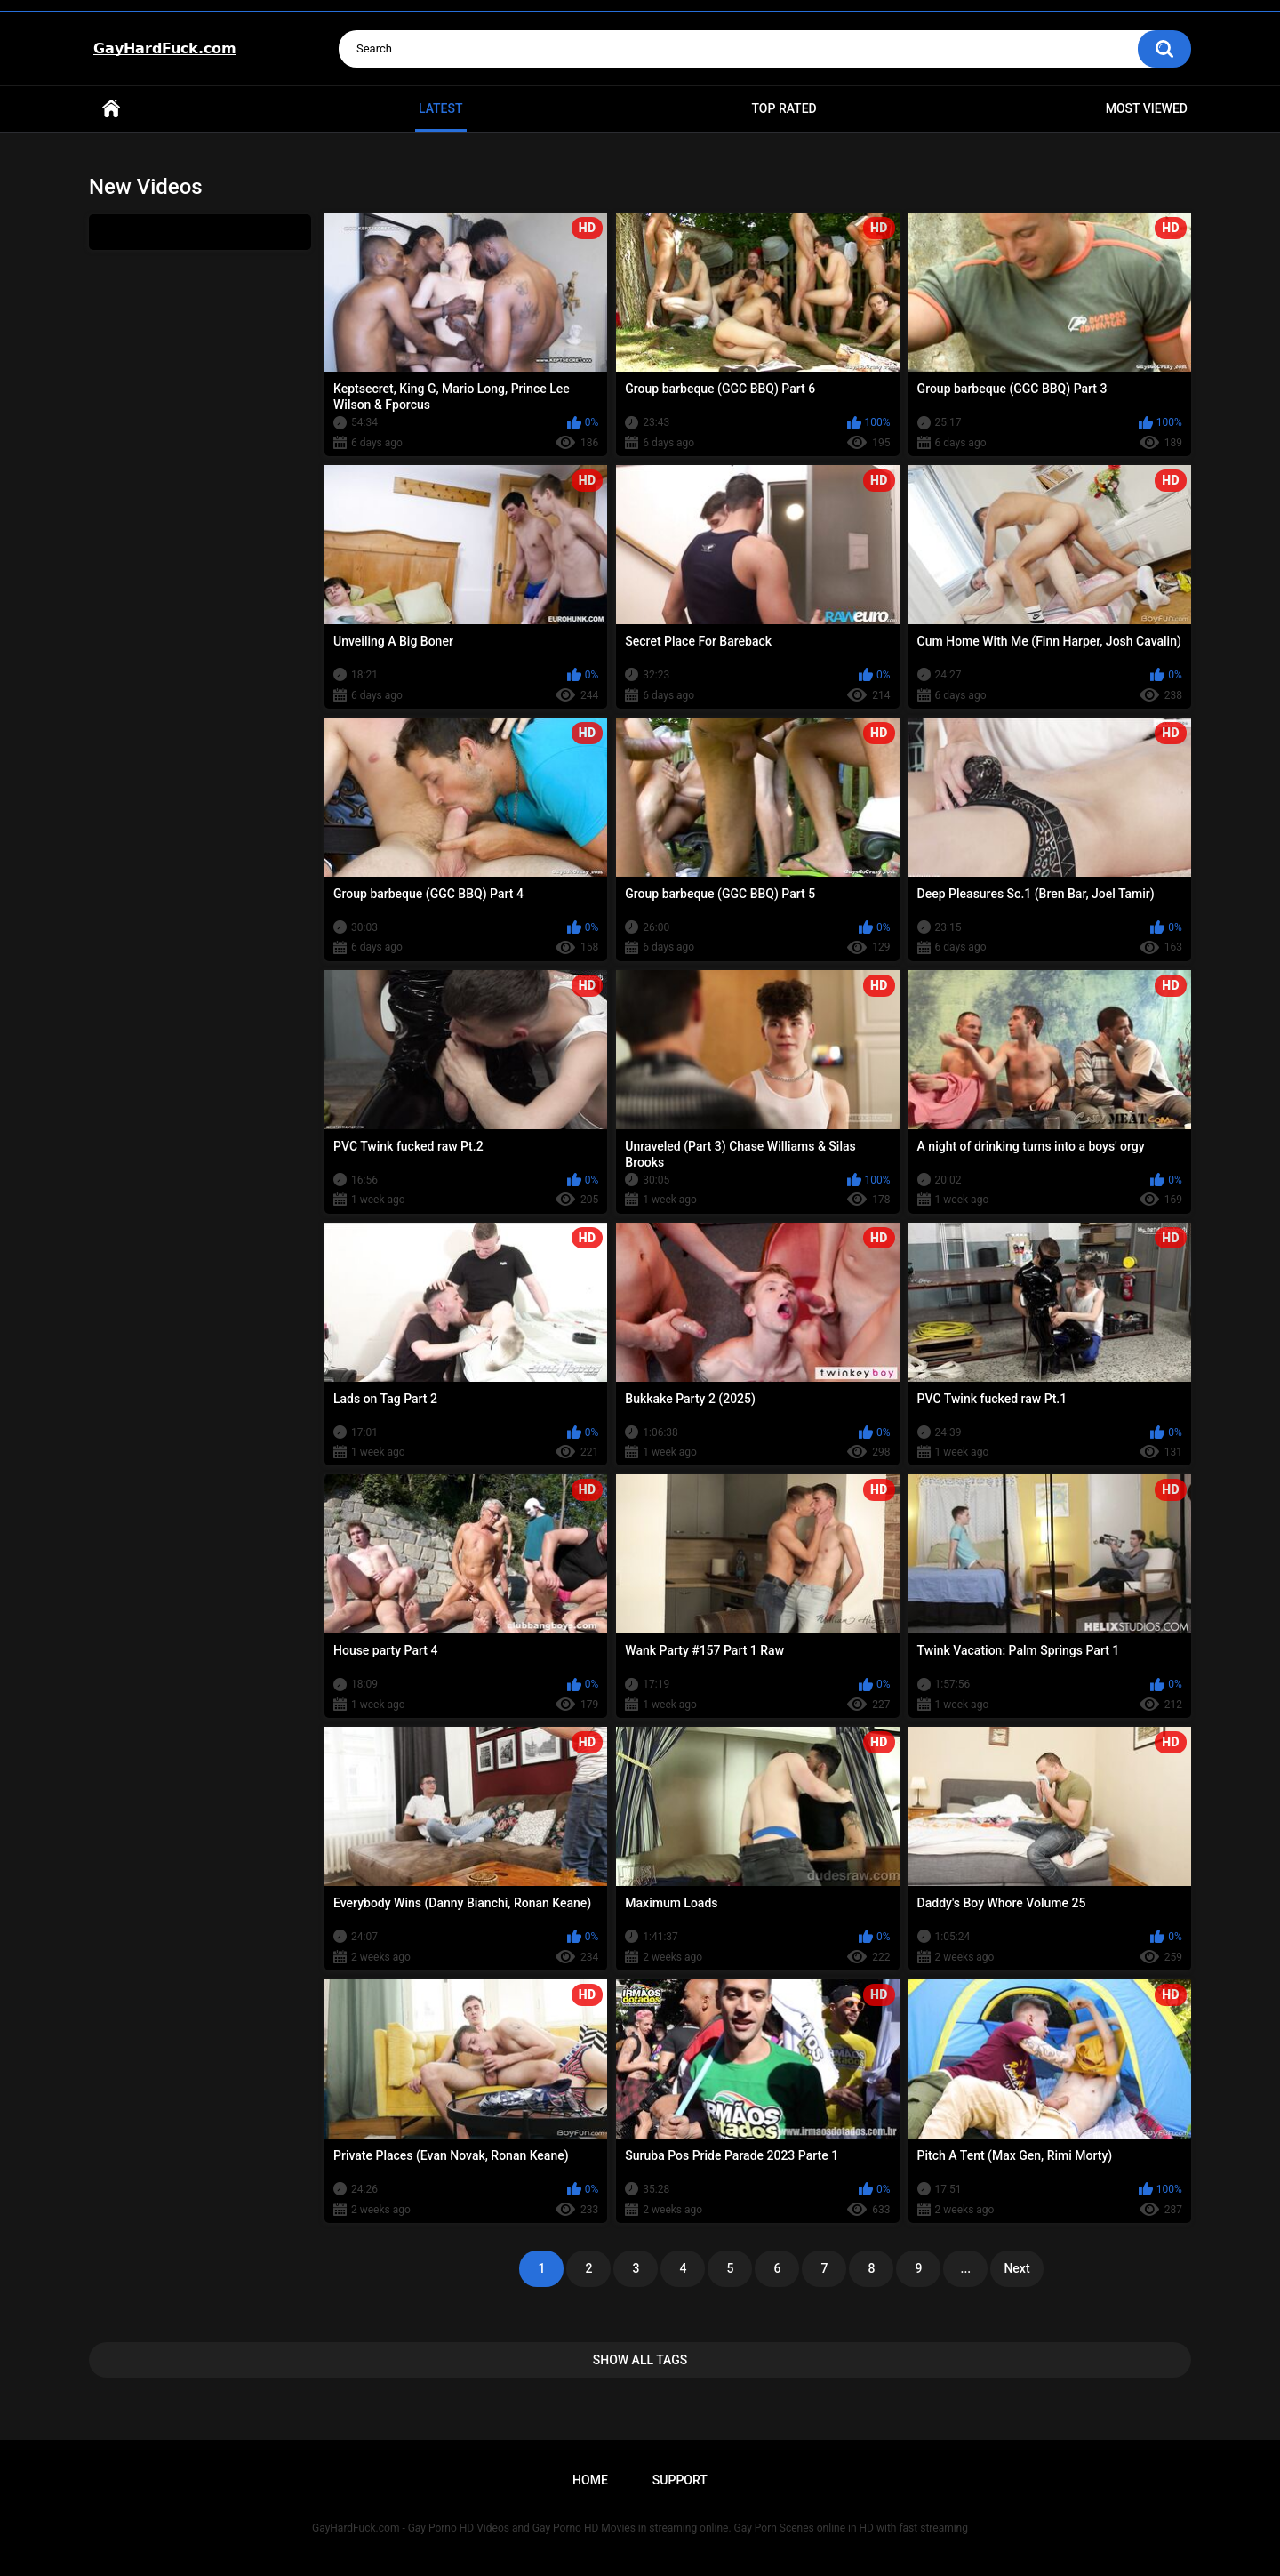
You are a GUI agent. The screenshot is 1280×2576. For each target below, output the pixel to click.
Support (680, 2480)
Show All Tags (640, 2360)
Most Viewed (1147, 108)
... (966, 2268)
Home (111, 109)
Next (1016, 2268)
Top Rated (783, 108)
